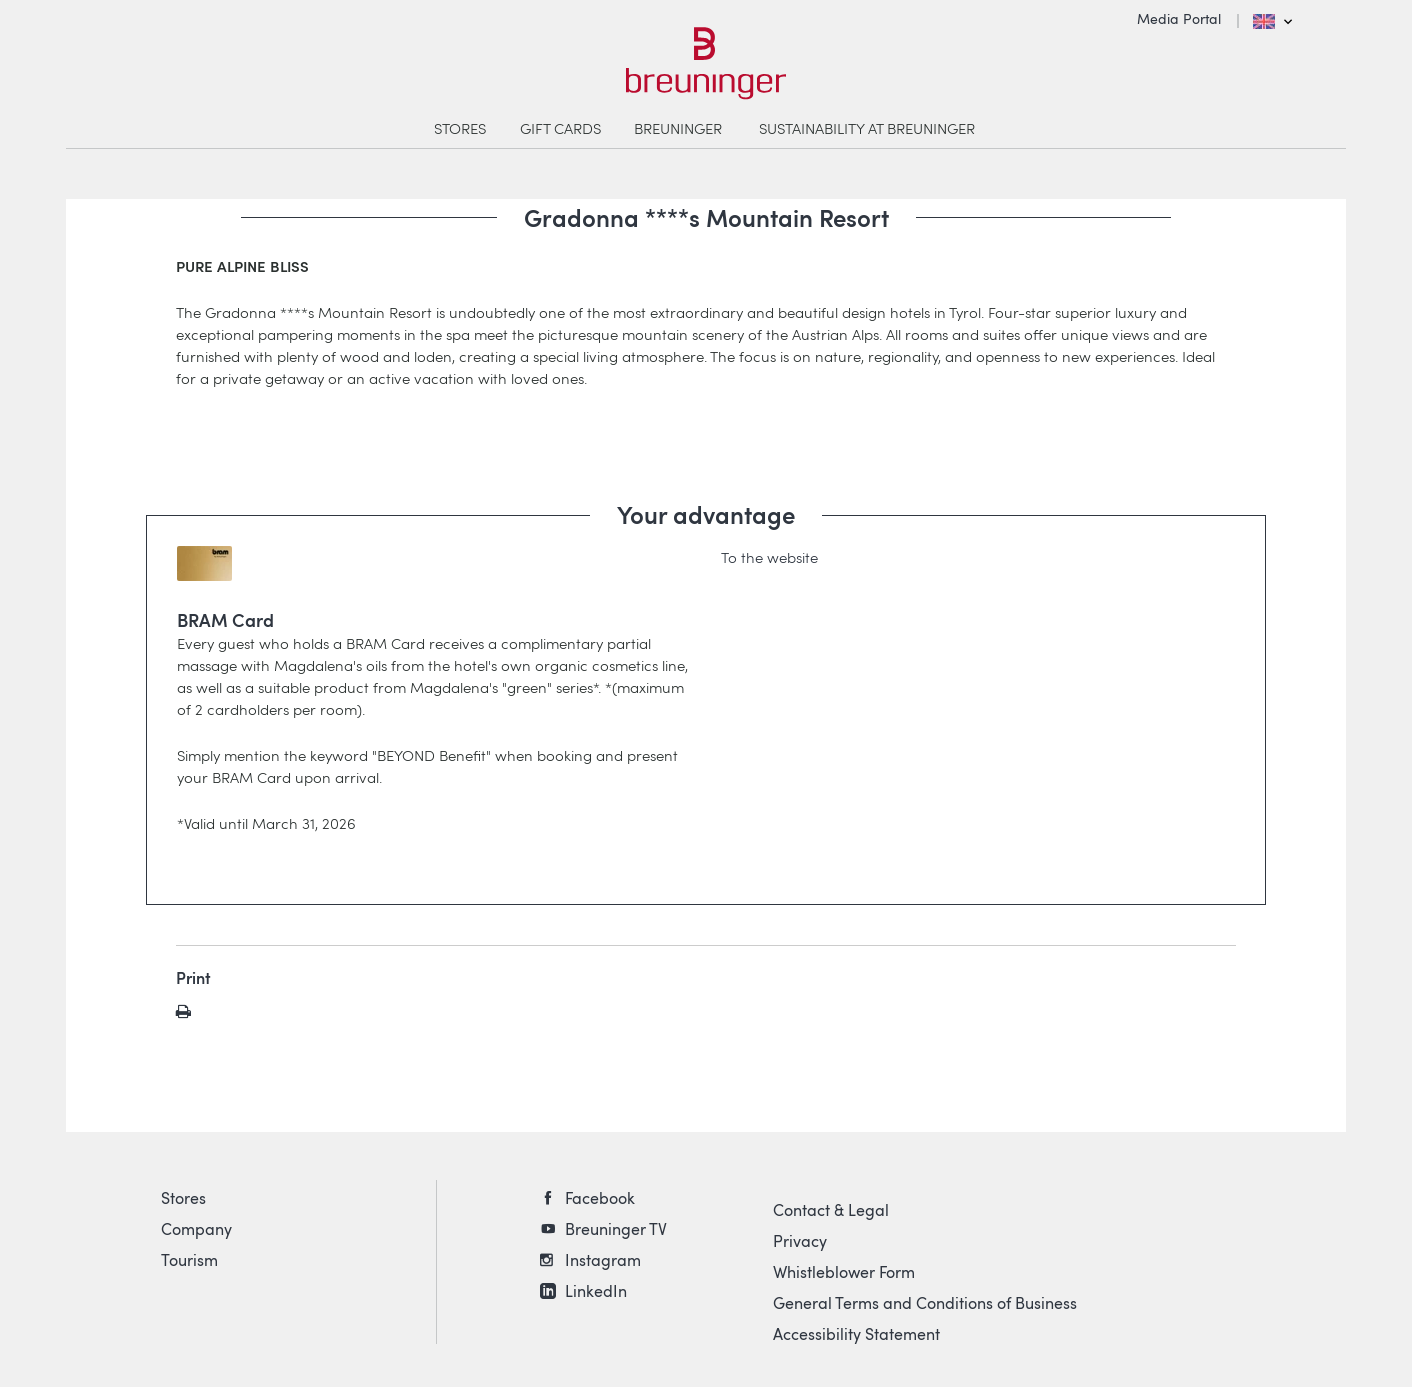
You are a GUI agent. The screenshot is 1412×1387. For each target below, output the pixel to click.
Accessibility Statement (856, 1334)
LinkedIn (596, 1291)
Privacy (800, 1241)
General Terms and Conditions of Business (925, 1303)
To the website (769, 557)
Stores (183, 1198)
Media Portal (1179, 18)
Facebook (600, 1198)
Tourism (189, 1260)
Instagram (603, 1260)
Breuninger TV (616, 1229)
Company (196, 1229)
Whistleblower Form (844, 1272)
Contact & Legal (831, 1210)
